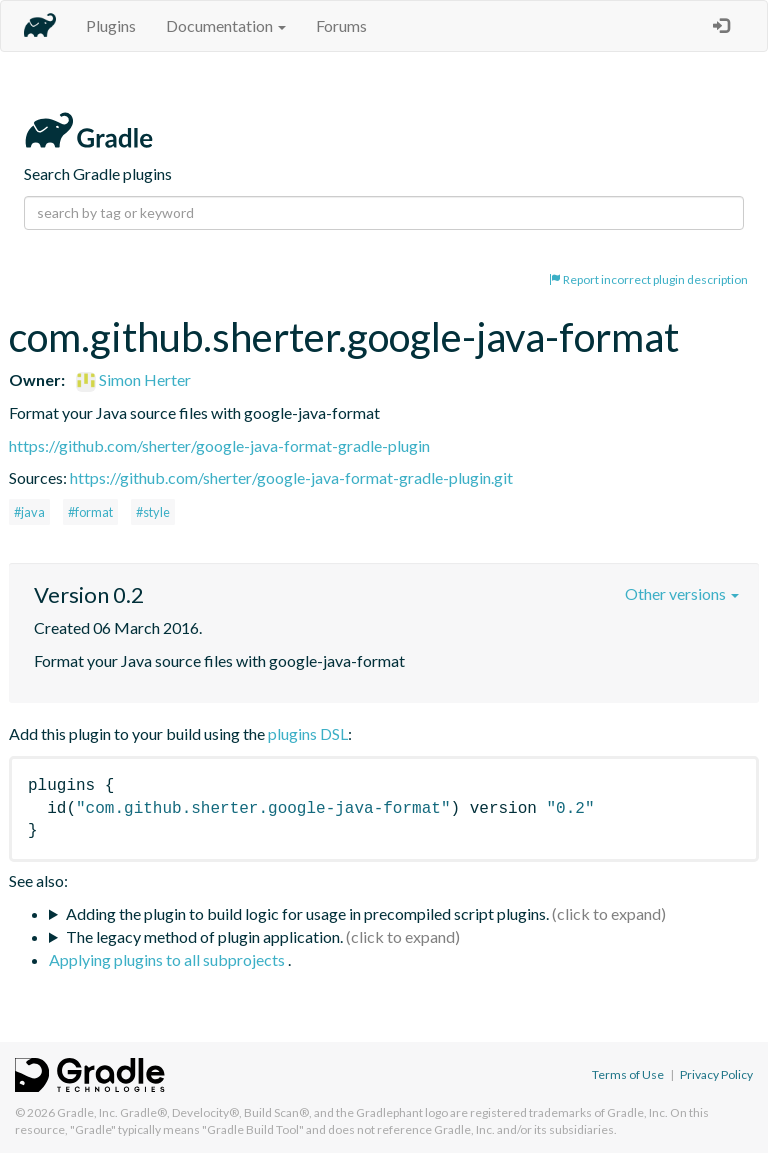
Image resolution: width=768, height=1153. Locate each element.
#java (29, 512)
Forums (341, 25)
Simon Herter (133, 379)
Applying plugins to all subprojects (168, 959)
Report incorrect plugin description (648, 279)
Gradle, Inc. (87, 1112)
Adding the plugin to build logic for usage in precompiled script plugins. (307, 913)
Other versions (682, 593)
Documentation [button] (226, 25)
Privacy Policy (716, 1074)
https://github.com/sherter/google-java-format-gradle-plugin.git (291, 477)
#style (153, 512)
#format (90, 512)
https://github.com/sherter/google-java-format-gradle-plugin (219, 445)
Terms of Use (628, 1074)
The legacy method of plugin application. (204, 936)
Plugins (111, 25)
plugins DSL (308, 733)
